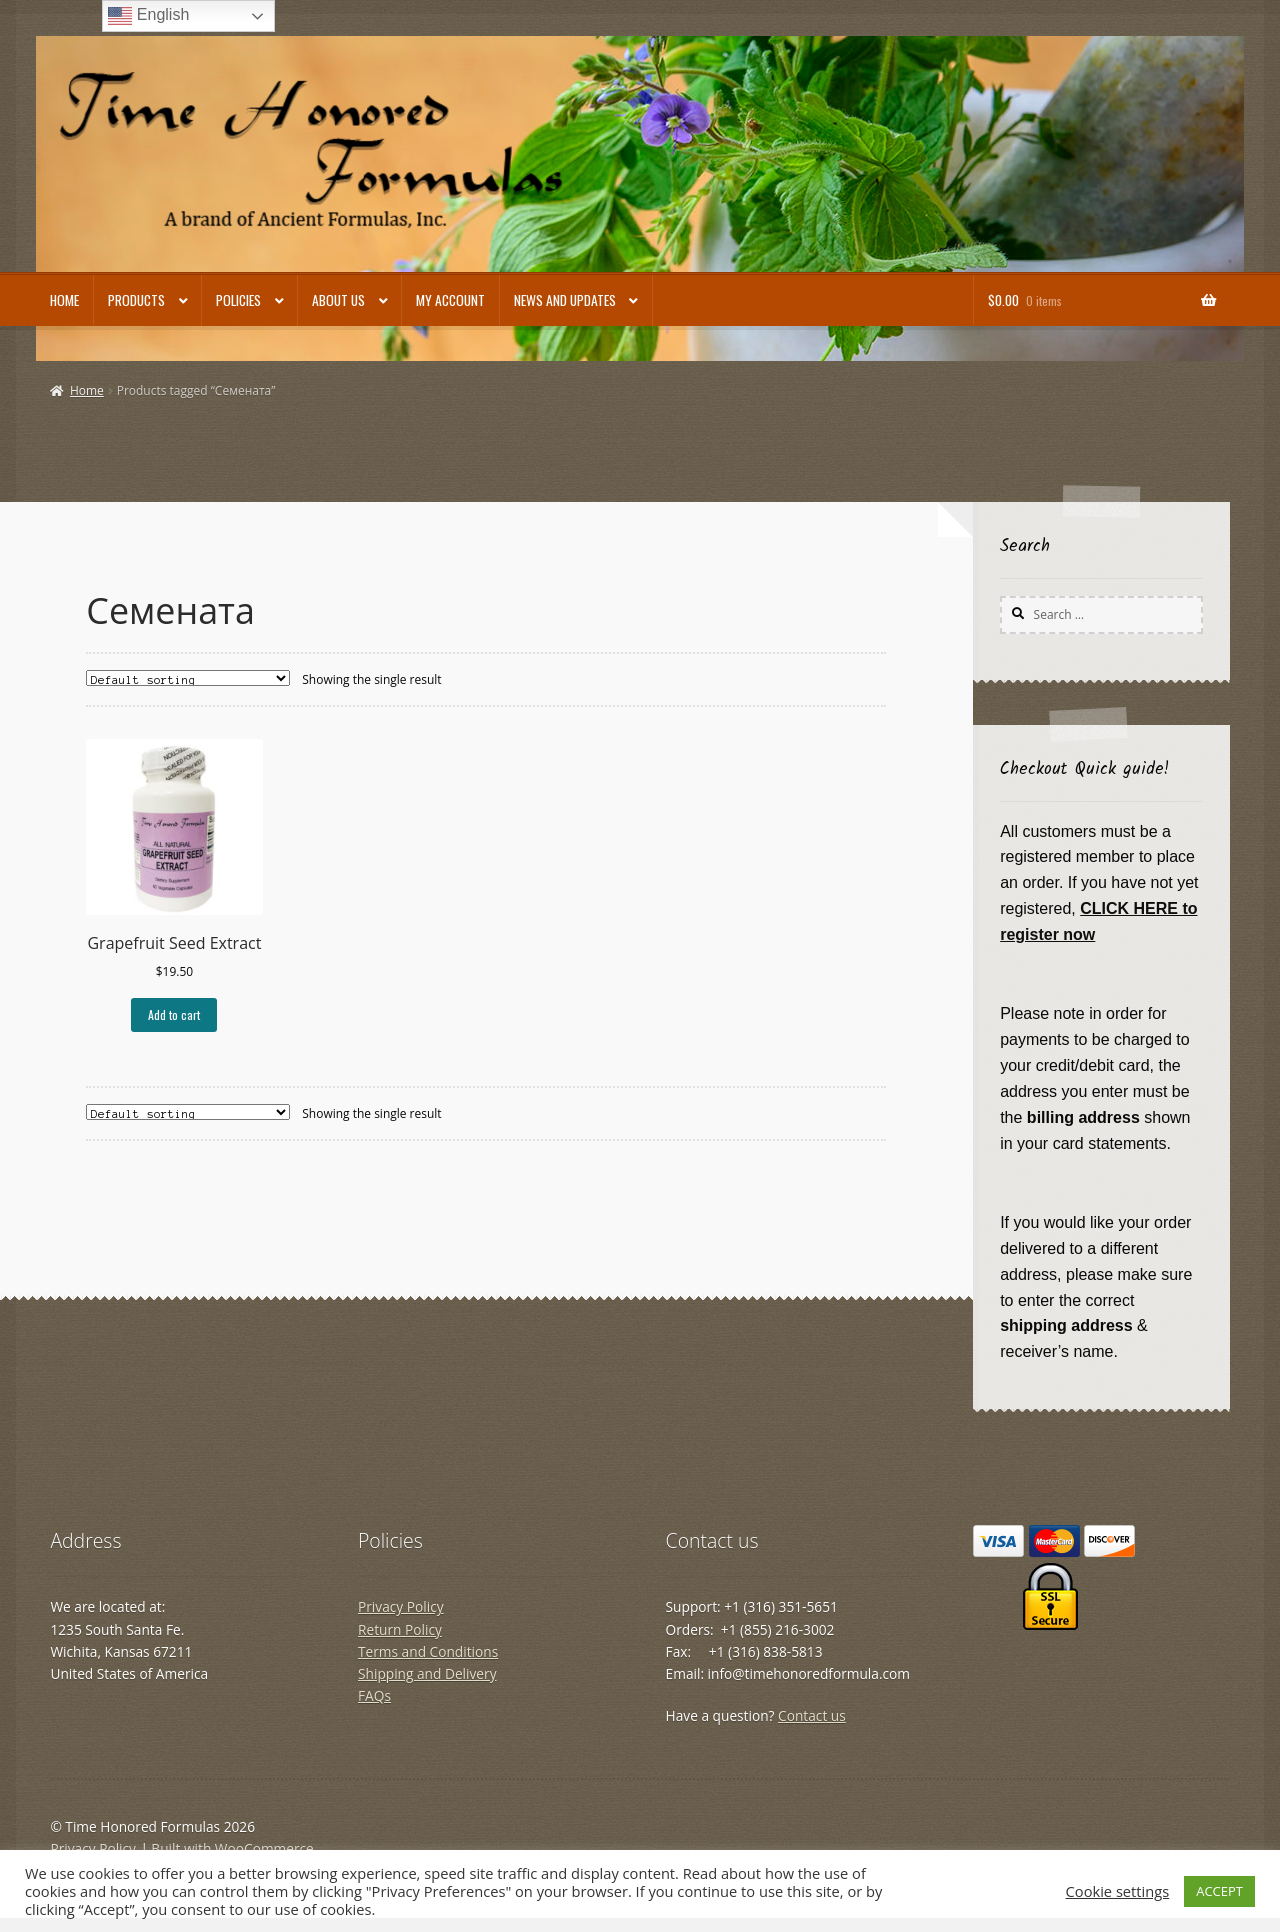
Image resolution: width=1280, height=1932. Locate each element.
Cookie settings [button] (1118, 1891)
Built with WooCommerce (232, 1848)
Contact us (812, 1715)
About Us (338, 300)
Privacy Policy (401, 1606)
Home (64, 300)
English (148, 16)
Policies (238, 300)
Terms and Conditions (428, 1651)
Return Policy (400, 1629)
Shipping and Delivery (427, 1673)
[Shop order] (188, 678)
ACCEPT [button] (1219, 1891)
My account (450, 300)
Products (136, 300)
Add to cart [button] (174, 1014)
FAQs (374, 1695)
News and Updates (565, 300)
